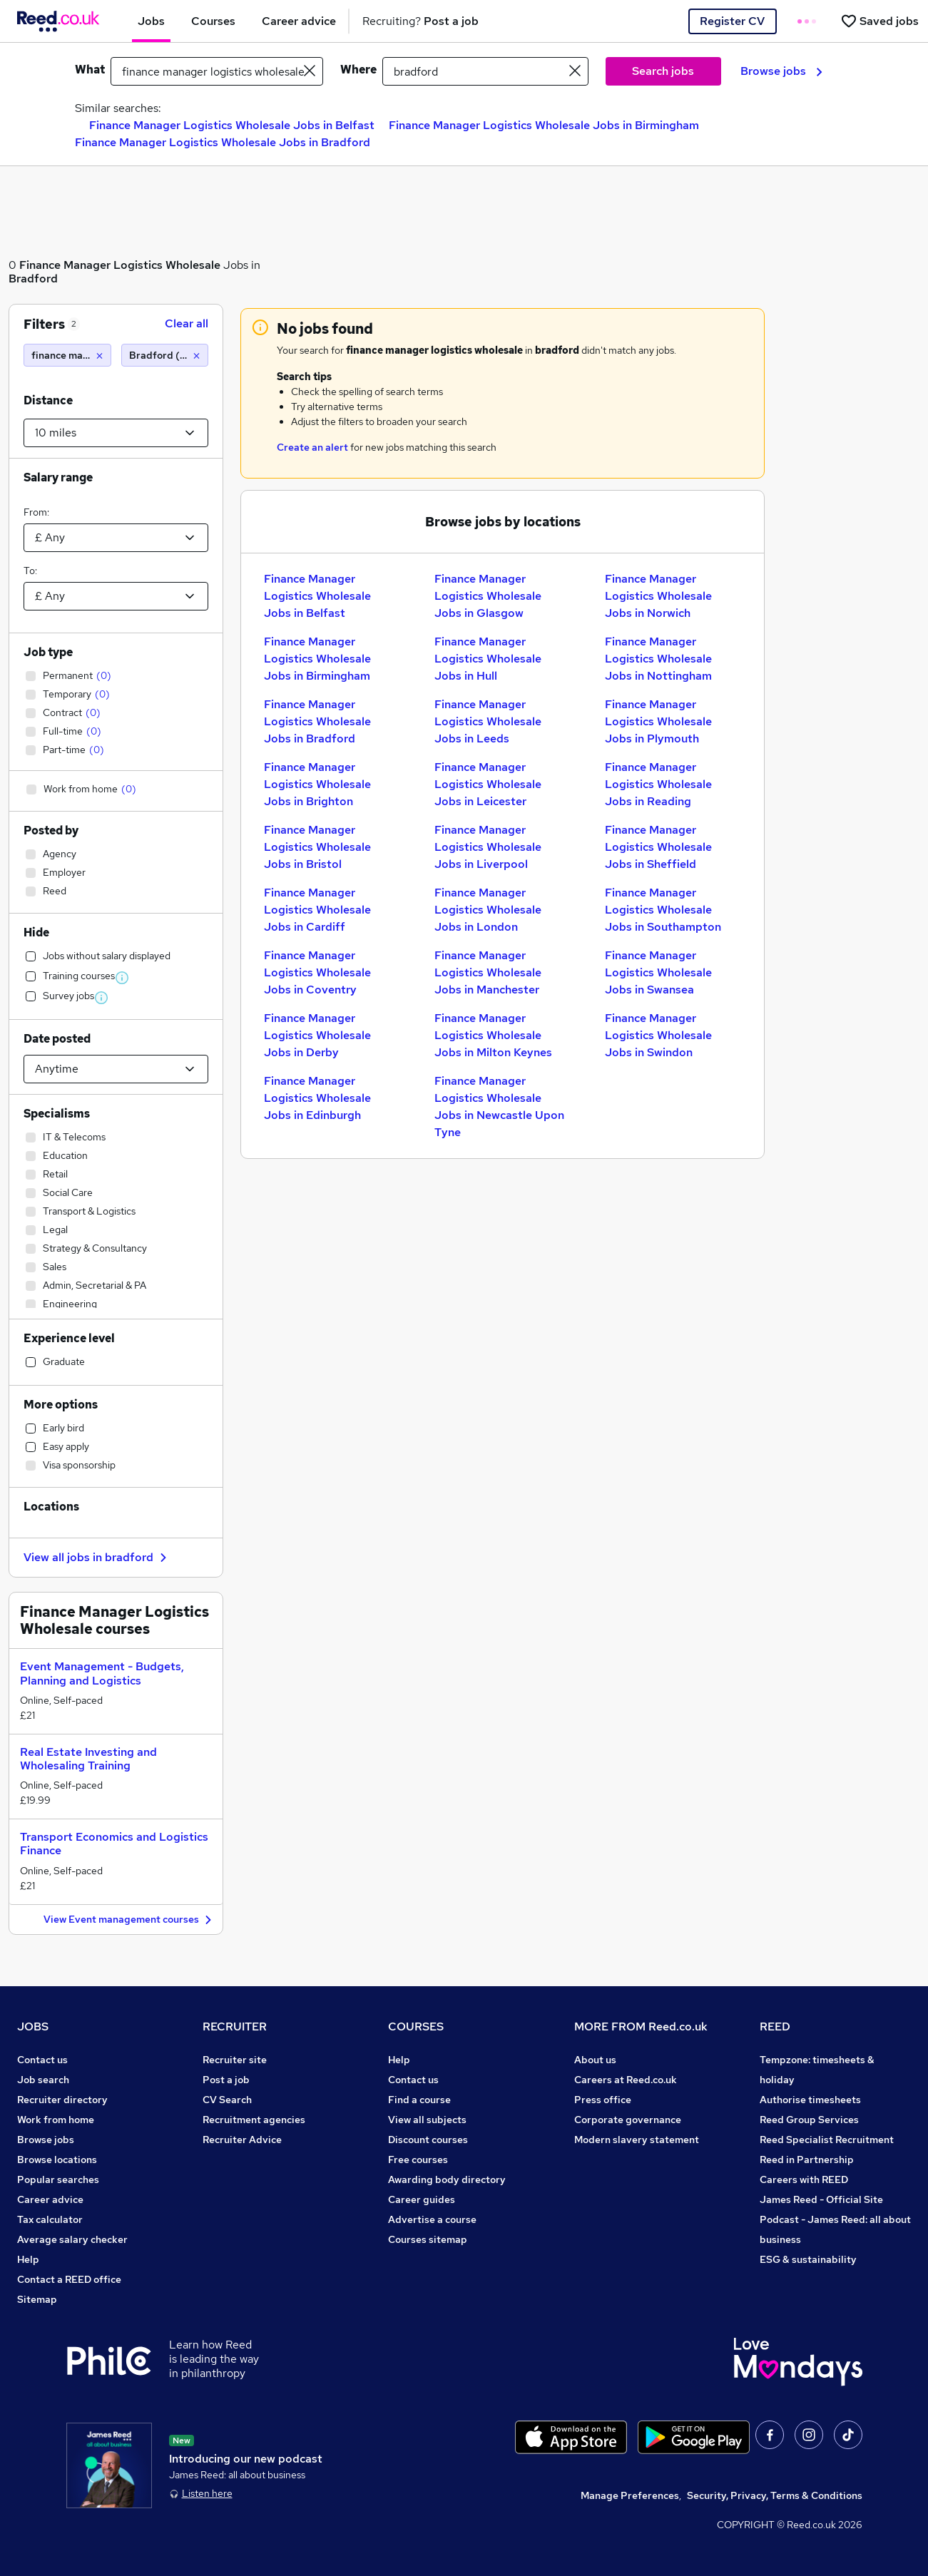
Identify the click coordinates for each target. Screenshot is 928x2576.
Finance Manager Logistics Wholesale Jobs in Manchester (487, 972)
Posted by (51, 830)
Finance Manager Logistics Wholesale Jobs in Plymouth (658, 721)
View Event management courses (129, 1920)
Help (28, 2259)
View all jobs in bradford (97, 1557)
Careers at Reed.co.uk (625, 2079)
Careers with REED (804, 2179)
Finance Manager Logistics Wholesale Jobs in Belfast (231, 125)
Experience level (69, 1338)
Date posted (57, 1038)
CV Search (227, 2099)
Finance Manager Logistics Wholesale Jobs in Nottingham (658, 658)
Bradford (33, 278)
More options (61, 1404)
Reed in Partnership (807, 2159)
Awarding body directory (447, 2179)
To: (30, 570)
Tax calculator (50, 2219)
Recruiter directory (62, 2099)
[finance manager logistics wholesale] (67, 355)
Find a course (419, 2099)
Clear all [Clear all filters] (186, 323)
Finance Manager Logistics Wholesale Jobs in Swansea (658, 972)
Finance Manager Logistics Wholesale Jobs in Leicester (487, 784)
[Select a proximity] (116, 433)
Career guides (421, 2199)
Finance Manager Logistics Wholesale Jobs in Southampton (663, 909)
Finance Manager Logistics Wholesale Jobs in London (487, 909)
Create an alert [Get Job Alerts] (312, 447)
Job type (48, 652)
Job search (43, 2079)
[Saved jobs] (879, 21)
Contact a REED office (69, 2279)
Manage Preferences (630, 2495)
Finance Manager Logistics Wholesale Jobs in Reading (658, 784)
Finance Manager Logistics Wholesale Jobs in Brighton (317, 784)
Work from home (55, 2119)
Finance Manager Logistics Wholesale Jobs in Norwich (658, 595)
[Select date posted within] (116, 1069)
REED (775, 2026)
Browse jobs (781, 70)
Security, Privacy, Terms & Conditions (774, 2495)
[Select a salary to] (116, 596)
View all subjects (427, 2119)
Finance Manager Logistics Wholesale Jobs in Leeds (487, 721)
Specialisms (57, 1113)
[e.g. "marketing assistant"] (217, 71)
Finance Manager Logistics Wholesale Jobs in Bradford (222, 142)
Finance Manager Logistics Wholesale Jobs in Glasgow (487, 595)
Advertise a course (432, 2219)
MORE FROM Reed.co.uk (641, 2026)
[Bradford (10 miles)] (165, 355)
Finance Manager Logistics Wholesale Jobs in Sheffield (658, 847)
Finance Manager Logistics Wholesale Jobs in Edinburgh (317, 1098)
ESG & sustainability (808, 2259)
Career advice (50, 2199)
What (90, 69)
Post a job (226, 2079)
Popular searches (58, 2179)
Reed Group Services (809, 2119)
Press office (602, 2099)
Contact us (42, 2059)
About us (595, 2059)
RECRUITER (235, 2026)
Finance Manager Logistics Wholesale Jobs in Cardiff (317, 909)
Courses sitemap (427, 2239)
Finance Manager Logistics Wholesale (119, 264)
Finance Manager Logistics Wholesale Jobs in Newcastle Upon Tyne (499, 1106)
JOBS (33, 2026)
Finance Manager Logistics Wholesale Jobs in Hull (487, 658)
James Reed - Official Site (821, 2199)
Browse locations (57, 2159)
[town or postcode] (485, 71)
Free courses (418, 2159)
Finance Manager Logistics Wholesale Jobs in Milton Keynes (493, 1035)
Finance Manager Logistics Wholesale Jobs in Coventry (317, 972)
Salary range (58, 477)
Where (358, 69)
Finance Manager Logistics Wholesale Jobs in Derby (317, 1035)
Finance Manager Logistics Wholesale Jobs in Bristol (317, 847)
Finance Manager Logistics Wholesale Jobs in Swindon (658, 1035)
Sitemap (37, 2299)
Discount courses (428, 2139)
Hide (36, 932)
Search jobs (663, 70)
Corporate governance (627, 2119)
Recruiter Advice (242, 2139)
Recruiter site (235, 2059)
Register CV (732, 21)
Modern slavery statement (636, 2139)
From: (36, 512)
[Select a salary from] (116, 537)
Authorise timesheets (810, 2099)
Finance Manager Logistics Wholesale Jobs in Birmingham (544, 125)
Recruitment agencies (254, 2119)
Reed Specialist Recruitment (827, 2139)
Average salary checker (72, 2239)
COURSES (416, 2026)
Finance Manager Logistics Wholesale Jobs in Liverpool (487, 847)
